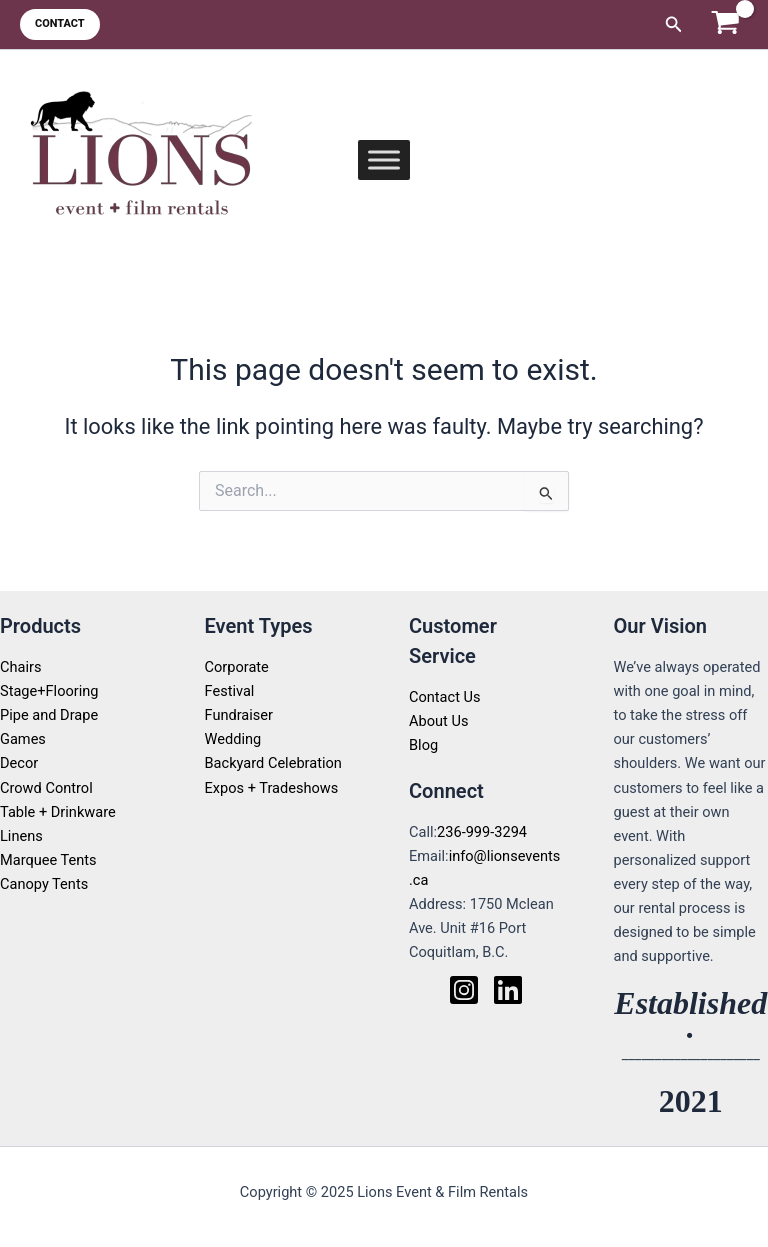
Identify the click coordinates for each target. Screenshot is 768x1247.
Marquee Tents (48, 860)
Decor (19, 763)
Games (23, 739)
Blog (423, 745)
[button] (60, 24)
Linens (21, 836)
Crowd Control (46, 788)
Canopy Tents (44, 884)
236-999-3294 (482, 832)
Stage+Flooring (49, 691)
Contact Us (445, 697)
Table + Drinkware (58, 812)
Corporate (237, 667)
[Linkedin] (508, 990)
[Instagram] (464, 990)
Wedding (233, 739)
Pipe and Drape (49, 715)
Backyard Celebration (273, 763)
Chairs (20, 667)
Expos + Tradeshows (272, 788)
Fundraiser (239, 715)
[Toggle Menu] (384, 159)
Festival (230, 691)
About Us (438, 721)
